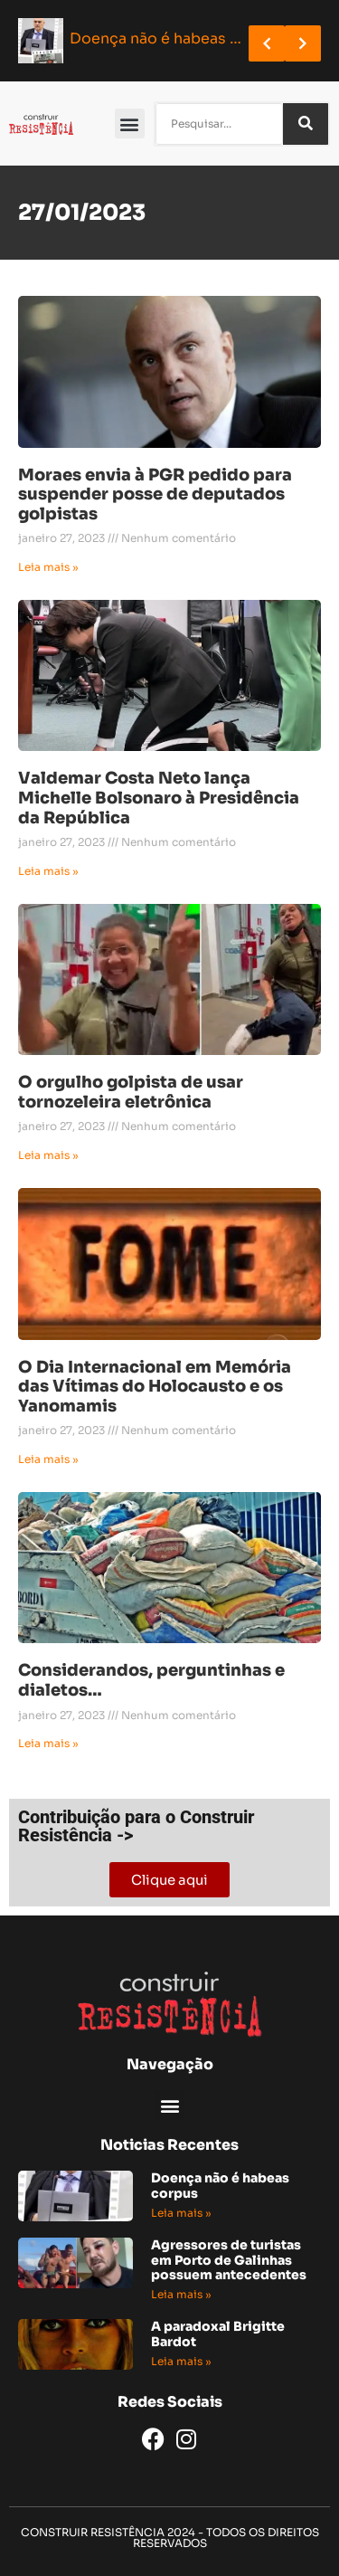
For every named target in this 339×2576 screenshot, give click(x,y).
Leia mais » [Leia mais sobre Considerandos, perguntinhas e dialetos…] (48, 1743)
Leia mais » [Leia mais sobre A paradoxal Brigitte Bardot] (181, 2361)
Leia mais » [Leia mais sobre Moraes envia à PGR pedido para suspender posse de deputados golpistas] (48, 567)
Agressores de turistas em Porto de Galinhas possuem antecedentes (228, 2260)
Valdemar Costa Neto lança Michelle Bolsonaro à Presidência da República (158, 797)
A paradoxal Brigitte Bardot (218, 2334)
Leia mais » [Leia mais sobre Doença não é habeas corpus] (181, 2213)
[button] (130, 123)
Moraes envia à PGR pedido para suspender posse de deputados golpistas (155, 494)
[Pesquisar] (305, 124)
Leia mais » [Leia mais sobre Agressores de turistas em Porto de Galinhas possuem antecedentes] (181, 2294)
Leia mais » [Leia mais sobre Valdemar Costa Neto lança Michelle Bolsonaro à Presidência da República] (48, 871)
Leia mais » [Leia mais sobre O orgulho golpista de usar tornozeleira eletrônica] (48, 1155)
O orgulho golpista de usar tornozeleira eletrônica (130, 1092)
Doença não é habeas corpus (220, 2185)
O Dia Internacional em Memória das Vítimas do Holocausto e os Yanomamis (154, 1386)
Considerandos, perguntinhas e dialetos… (151, 1680)
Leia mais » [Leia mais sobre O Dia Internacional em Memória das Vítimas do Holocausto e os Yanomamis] (48, 1459)
